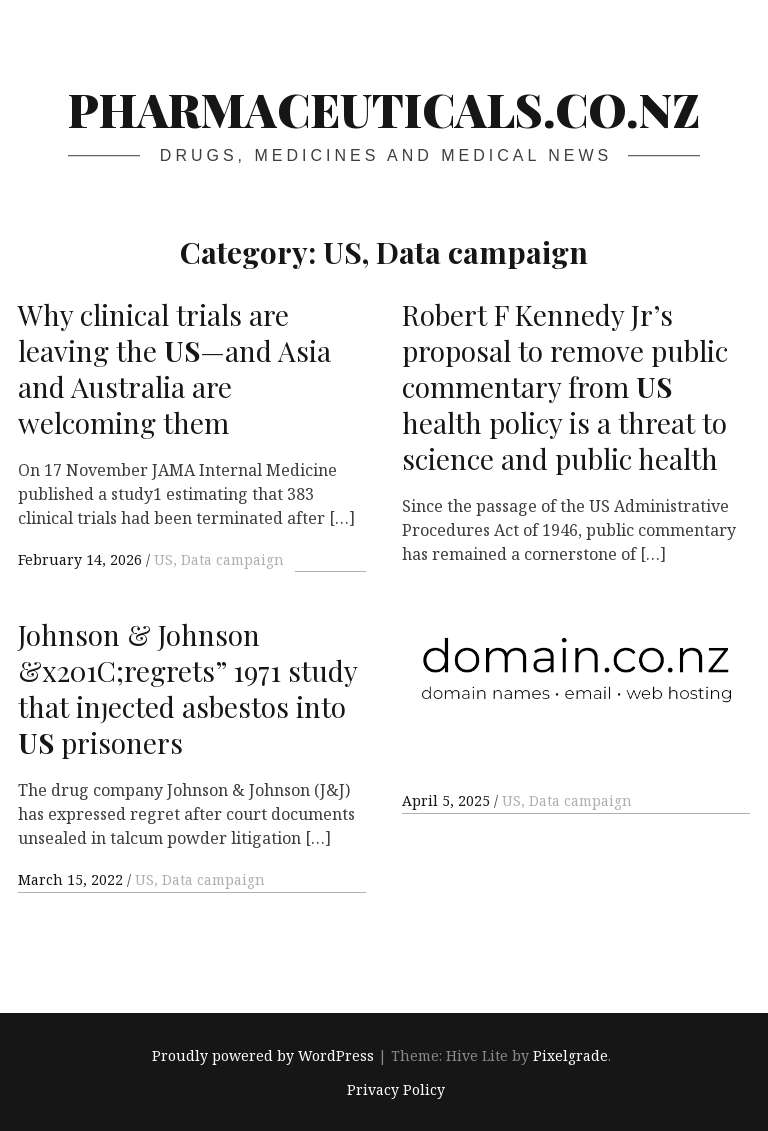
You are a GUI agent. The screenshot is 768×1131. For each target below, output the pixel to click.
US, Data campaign (219, 559)
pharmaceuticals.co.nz (384, 109)
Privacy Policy (396, 1089)
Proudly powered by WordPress (263, 1055)
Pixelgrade (570, 1055)
